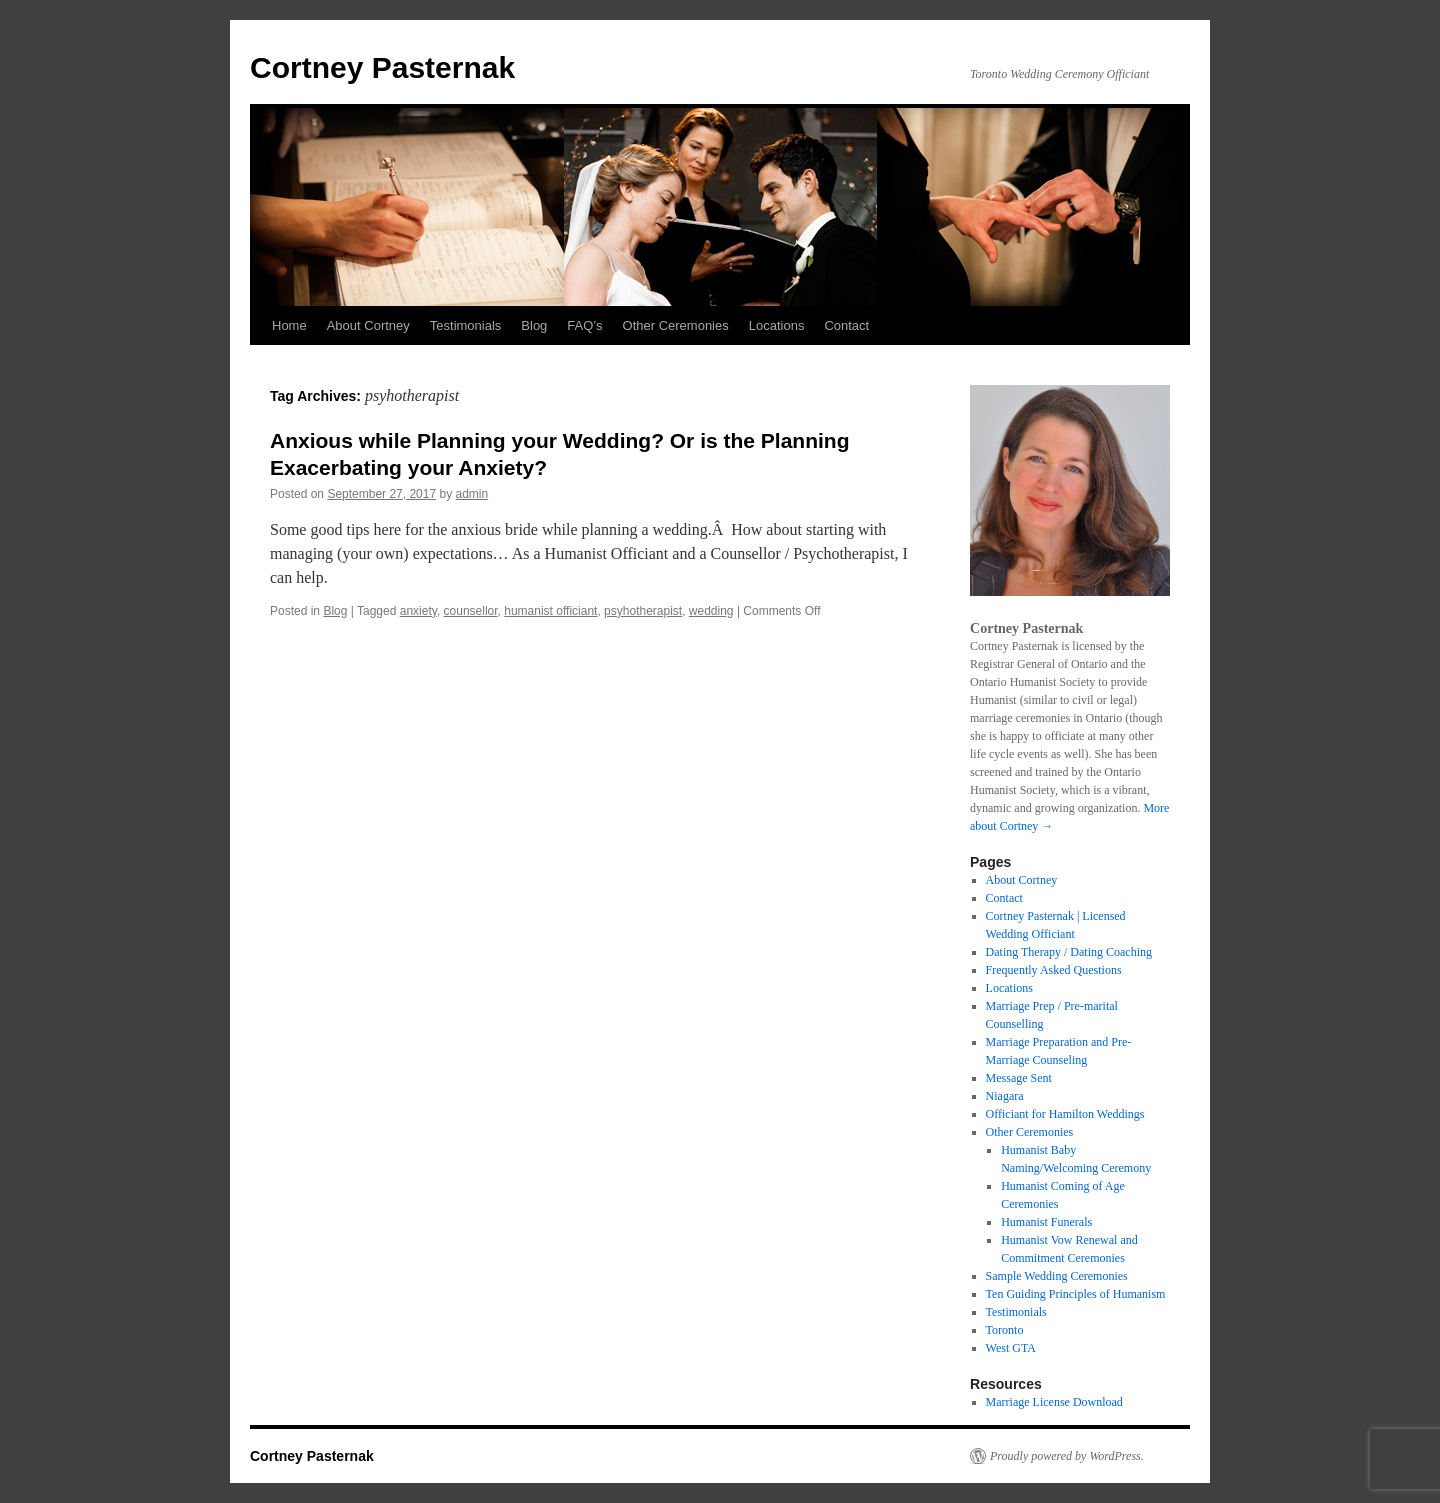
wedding (711, 611)
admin (472, 494)
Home (289, 325)
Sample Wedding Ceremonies (1057, 1276)
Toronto (1005, 1330)
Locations (777, 325)
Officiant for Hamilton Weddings (1065, 1114)
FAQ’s (584, 325)
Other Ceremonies (676, 325)
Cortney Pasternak (382, 67)
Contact (846, 325)
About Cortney (368, 325)
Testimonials (466, 325)
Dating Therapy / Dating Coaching (1069, 952)
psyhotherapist (643, 611)
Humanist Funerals (1046, 1222)
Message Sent (1019, 1078)
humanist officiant (550, 611)
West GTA (1011, 1348)
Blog (534, 325)
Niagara (1005, 1096)
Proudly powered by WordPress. (1067, 1456)
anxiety (418, 611)
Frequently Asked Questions (1054, 970)
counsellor (471, 611)
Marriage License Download (1054, 1402)
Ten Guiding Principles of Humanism (1076, 1294)
